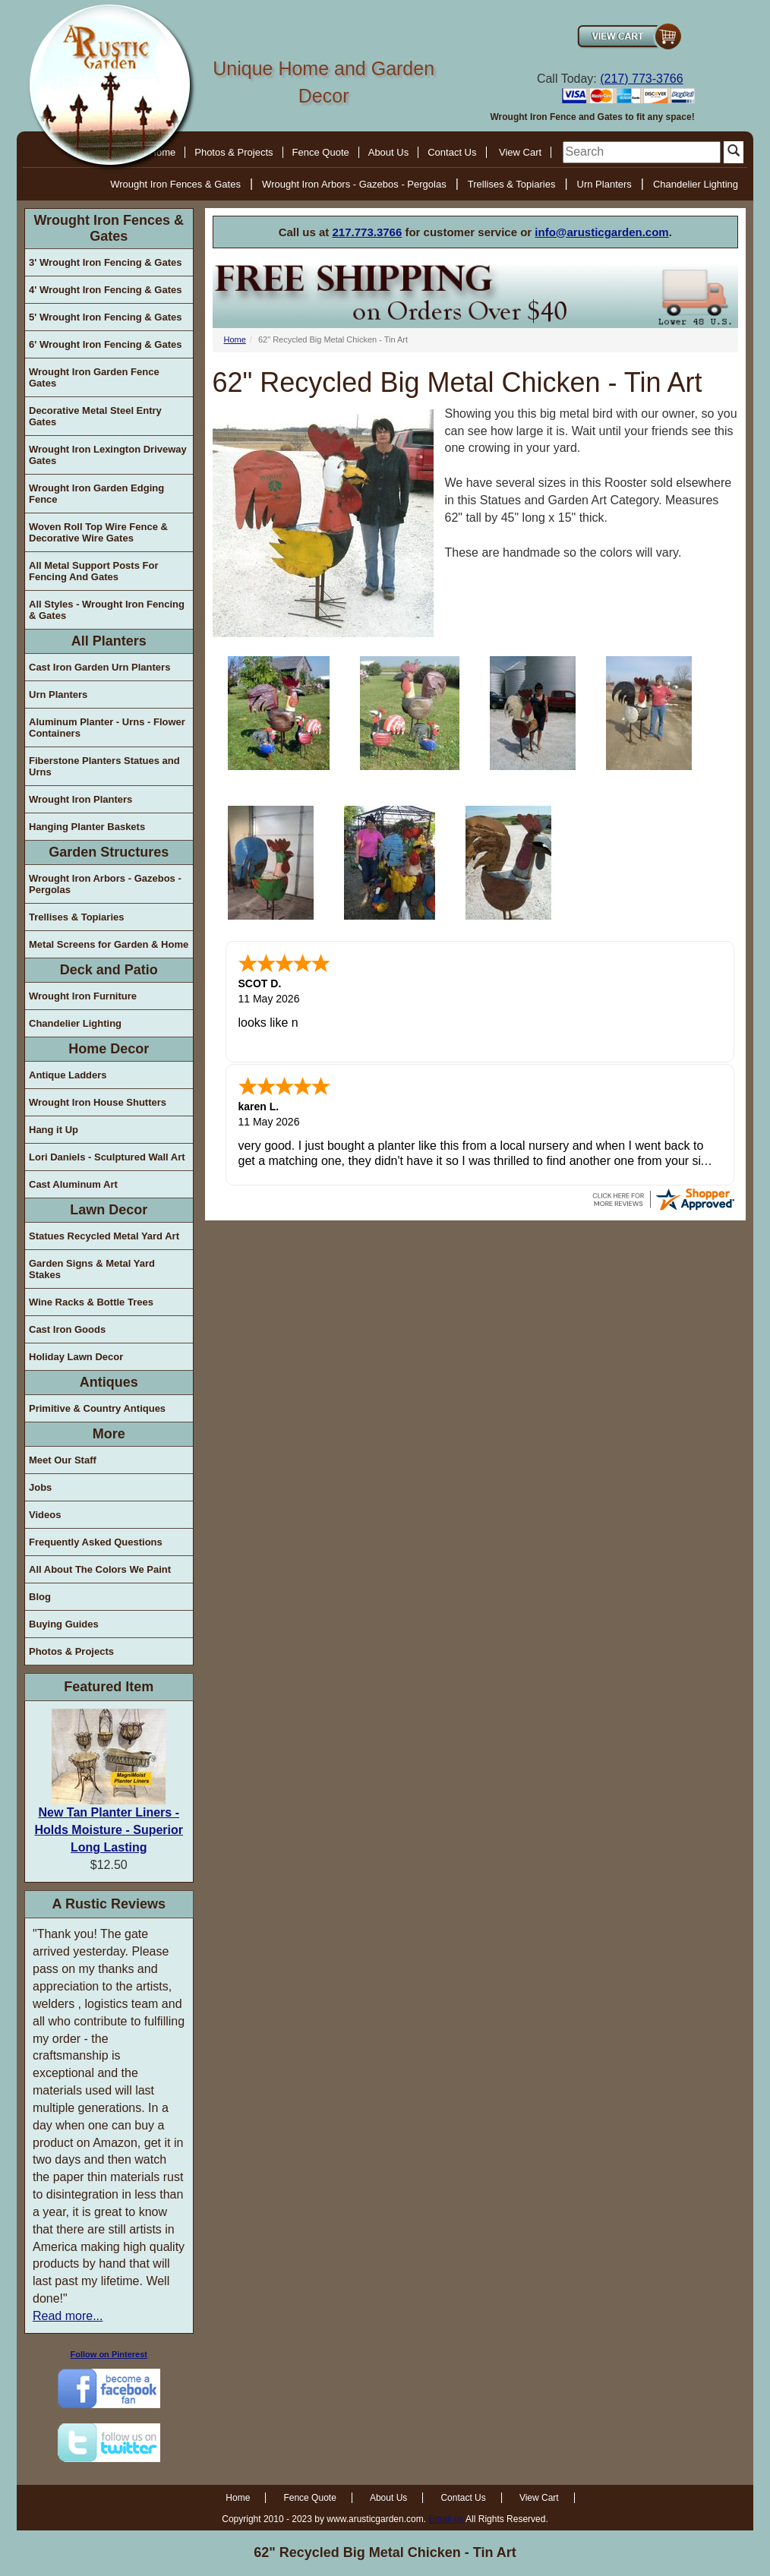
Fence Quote (320, 152)
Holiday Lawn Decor (76, 1356)
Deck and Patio (109, 969)
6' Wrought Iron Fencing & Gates (105, 344)
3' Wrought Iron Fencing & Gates (105, 262)
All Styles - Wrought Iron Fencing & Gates (107, 609)
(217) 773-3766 (641, 78)
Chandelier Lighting (695, 184)
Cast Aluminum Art (73, 1184)
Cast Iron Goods (67, 1329)
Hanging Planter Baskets (87, 826)
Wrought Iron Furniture (83, 996)
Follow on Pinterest (109, 2354)
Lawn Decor (108, 1209)
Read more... (68, 2315)
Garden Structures (109, 852)
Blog (40, 1596)
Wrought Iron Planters (80, 799)
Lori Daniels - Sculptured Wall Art (107, 1157)
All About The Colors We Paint (100, 1569)
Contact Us (452, 152)
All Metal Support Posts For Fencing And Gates (93, 571)
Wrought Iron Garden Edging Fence (96, 493)
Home (235, 339)
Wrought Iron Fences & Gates (175, 184)
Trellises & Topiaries (512, 184)
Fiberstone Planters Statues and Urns (104, 766)
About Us (388, 152)
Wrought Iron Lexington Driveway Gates (108, 455)
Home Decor (108, 1048)
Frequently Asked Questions (96, 1542)
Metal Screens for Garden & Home (108, 944)
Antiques (109, 1382)
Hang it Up (53, 1129)
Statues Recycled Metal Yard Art (104, 1236)
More (109, 1433)
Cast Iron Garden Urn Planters (99, 667)
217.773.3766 (367, 232)
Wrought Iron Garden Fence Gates (94, 377)
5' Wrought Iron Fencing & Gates (105, 317)
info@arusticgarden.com (601, 232)
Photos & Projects (233, 152)
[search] (642, 152)
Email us (445, 2519)
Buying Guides (64, 1624)
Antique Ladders (68, 1075)
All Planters (109, 641)
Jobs (40, 1487)
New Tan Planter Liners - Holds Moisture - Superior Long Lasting (108, 1830)
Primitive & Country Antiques (97, 1408)
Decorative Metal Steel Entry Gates (95, 416)
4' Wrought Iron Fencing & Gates (105, 289)
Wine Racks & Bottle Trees (91, 1302)
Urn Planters (604, 184)
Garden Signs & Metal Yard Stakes (92, 1269)
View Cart (520, 152)
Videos (45, 1514)
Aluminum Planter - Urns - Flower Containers (107, 727)
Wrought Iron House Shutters (97, 1102)
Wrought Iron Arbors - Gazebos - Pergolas (354, 184)
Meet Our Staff (62, 1460)
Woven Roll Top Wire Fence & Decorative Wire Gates (98, 532)
